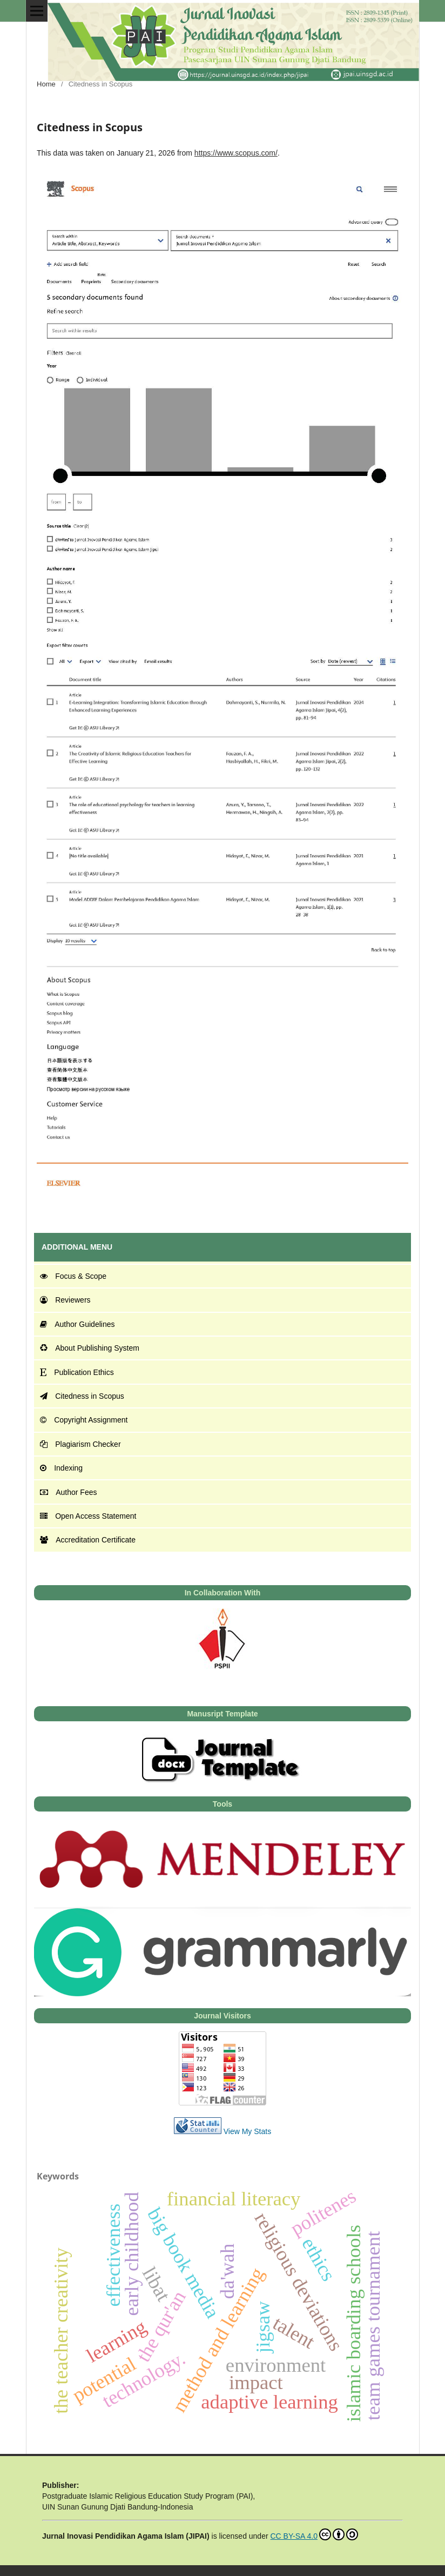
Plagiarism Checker (80, 1444)
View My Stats (247, 2131)
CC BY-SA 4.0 (314, 2534)
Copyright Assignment (83, 1420)
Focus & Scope (73, 1276)
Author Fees (68, 1492)
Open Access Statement (88, 1516)
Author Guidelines (77, 1324)
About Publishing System (89, 1348)
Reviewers (65, 1300)
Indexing (61, 1468)
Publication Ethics (77, 1372)
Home (46, 84)
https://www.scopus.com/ (236, 153)
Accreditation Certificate (88, 1539)
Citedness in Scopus (82, 1396)
